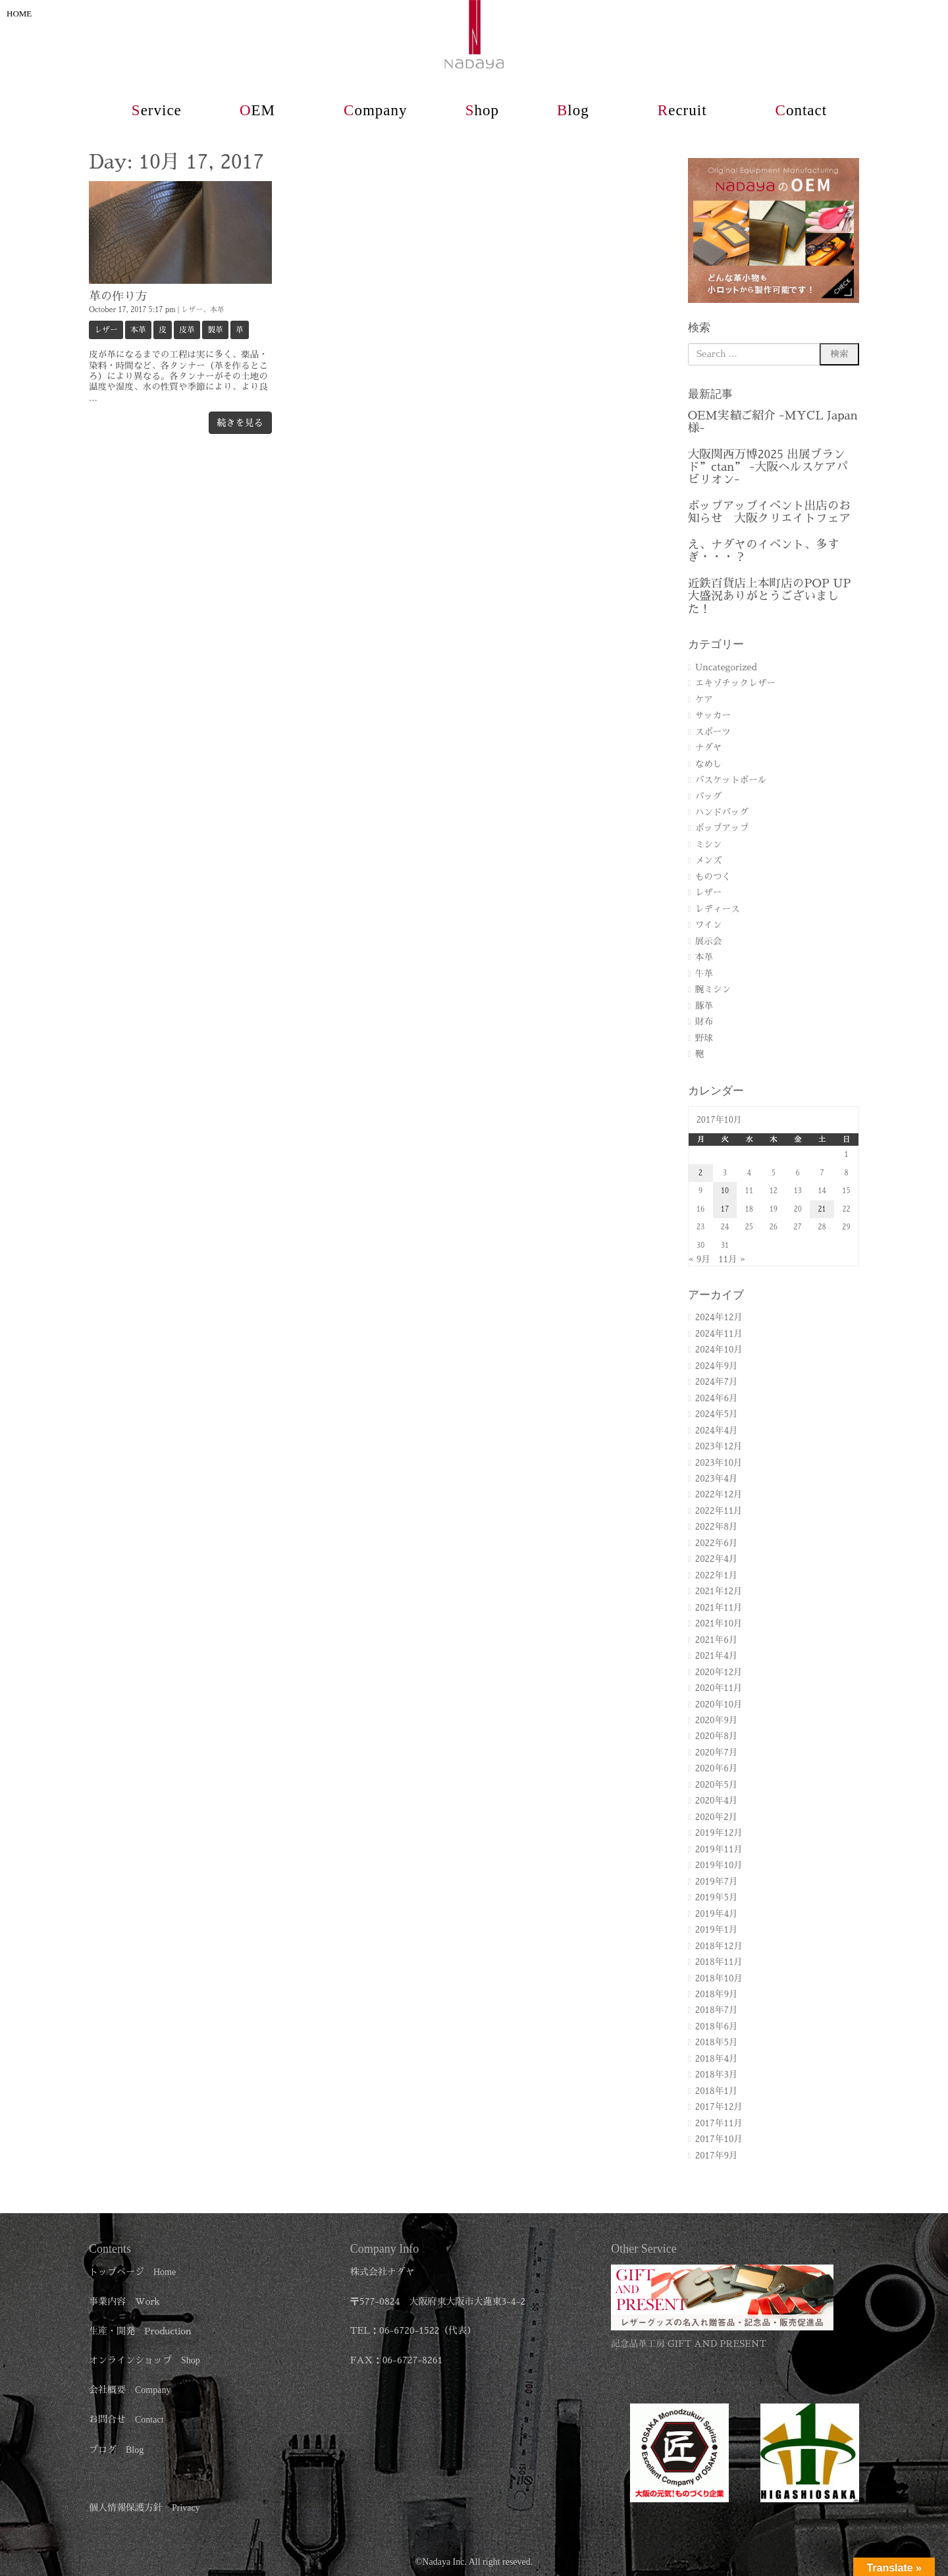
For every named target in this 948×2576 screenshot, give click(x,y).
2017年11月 (719, 2123)
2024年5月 (716, 1414)
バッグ (708, 796)
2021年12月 (719, 1591)
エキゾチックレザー (735, 683)
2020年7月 (716, 1752)
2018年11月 (719, 1962)
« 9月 (699, 1259)
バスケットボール (731, 780)
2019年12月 (719, 1833)
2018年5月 (716, 2042)
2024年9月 (716, 1366)
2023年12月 (719, 1446)
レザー (192, 309)
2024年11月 (719, 1333)
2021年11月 (719, 1607)
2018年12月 (719, 1946)
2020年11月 (719, 1688)
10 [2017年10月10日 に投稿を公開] (725, 1190)
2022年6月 (716, 1543)
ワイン (708, 925)
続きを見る (240, 422)
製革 (215, 330)
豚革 (704, 1006)
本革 (217, 309)
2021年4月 (716, 1655)
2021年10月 (719, 1623)
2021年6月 (716, 1640)
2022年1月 (716, 1575)
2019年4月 (716, 1914)
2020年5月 (716, 1785)
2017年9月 (716, 2155)
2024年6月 (716, 1398)
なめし (708, 764)
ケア (704, 699)
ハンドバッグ (722, 812)
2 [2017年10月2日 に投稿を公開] (700, 1173)
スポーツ (713, 732)
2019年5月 (716, 1897)
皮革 (187, 330)
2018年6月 (716, 2026)
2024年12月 (719, 1317)
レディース (717, 909)
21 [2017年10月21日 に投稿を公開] (822, 1209)
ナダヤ (708, 747)
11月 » (731, 1259)
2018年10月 (719, 1978)
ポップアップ (722, 828)
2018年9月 (716, 1994)
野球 (704, 1038)
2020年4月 (716, 1800)
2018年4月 (716, 2058)
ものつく (713, 876)
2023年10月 (719, 1463)
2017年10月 (719, 2139)
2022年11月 (719, 1511)
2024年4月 (716, 1430)
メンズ (708, 860)
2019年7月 (716, 1881)
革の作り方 (118, 296)
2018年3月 (716, 2074)
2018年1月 (716, 2091)
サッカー (713, 715)
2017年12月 (719, 2107)
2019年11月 (719, 1849)
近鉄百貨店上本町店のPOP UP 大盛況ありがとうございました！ (769, 596)
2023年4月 (716, 1478)
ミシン (708, 844)
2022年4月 (716, 1559)
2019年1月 (716, 1929)
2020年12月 (719, 1672)
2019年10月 (719, 1865)
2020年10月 (719, 1704)
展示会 (708, 941)
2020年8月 (716, 1736)
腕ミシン (713, 989)
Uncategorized (726, 667)
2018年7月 (716, 2010)
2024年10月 (719, 1349)
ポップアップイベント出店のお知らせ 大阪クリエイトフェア (769, 512)
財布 (704, 1021)
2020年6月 (716, 1768)
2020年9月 (716, 1720)
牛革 (704, 973)
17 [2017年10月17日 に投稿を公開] (725, 1209)
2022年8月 (716, 1526)
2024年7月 (716, 1382)
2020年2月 (716, 1817)
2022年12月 (719, 1494)
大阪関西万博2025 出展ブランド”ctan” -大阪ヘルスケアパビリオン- (768, 467)
